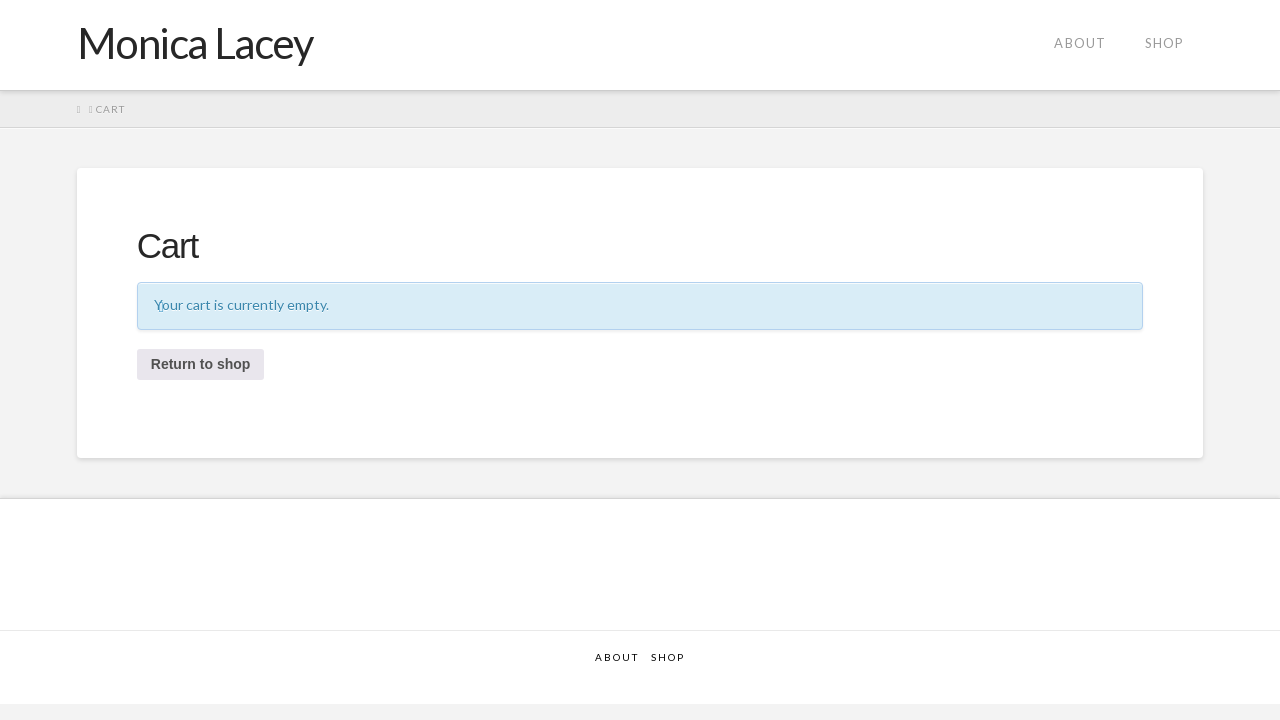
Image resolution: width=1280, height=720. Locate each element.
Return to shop (201, 364)
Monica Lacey (195, 43)
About (617, 657)
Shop (668, 657)
